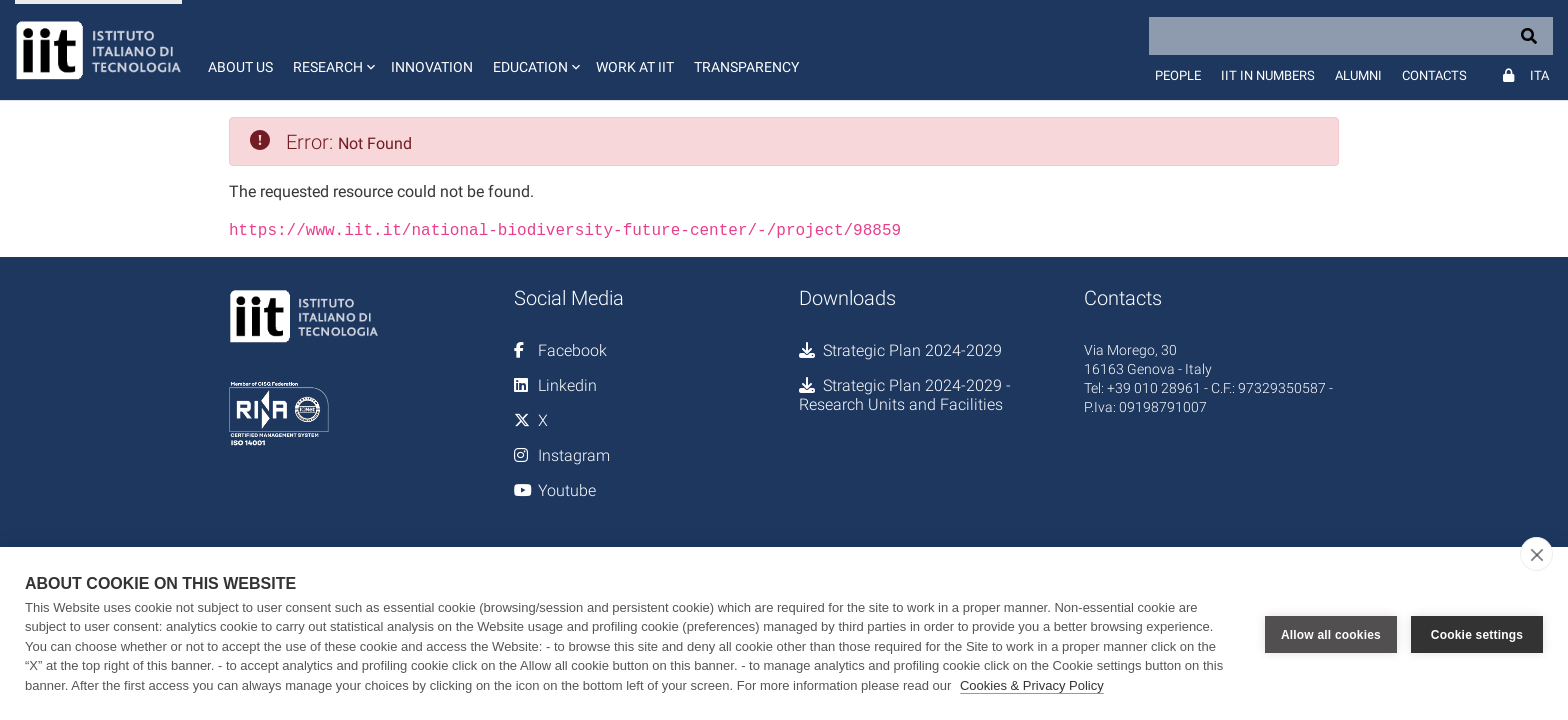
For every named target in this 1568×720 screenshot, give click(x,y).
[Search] (1351, 36)
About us (240, 67)
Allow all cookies (1331, 633)
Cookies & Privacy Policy (1032, 685)
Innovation (432, 67)
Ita (1539, 75)
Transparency (746, 67)
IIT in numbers (1268, 75)
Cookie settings (1477, 633)
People (1178, 75)
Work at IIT (635, 67)
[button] (332, 50)
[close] (1536, 554)
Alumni (1358, 75)
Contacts (1434, 75)
